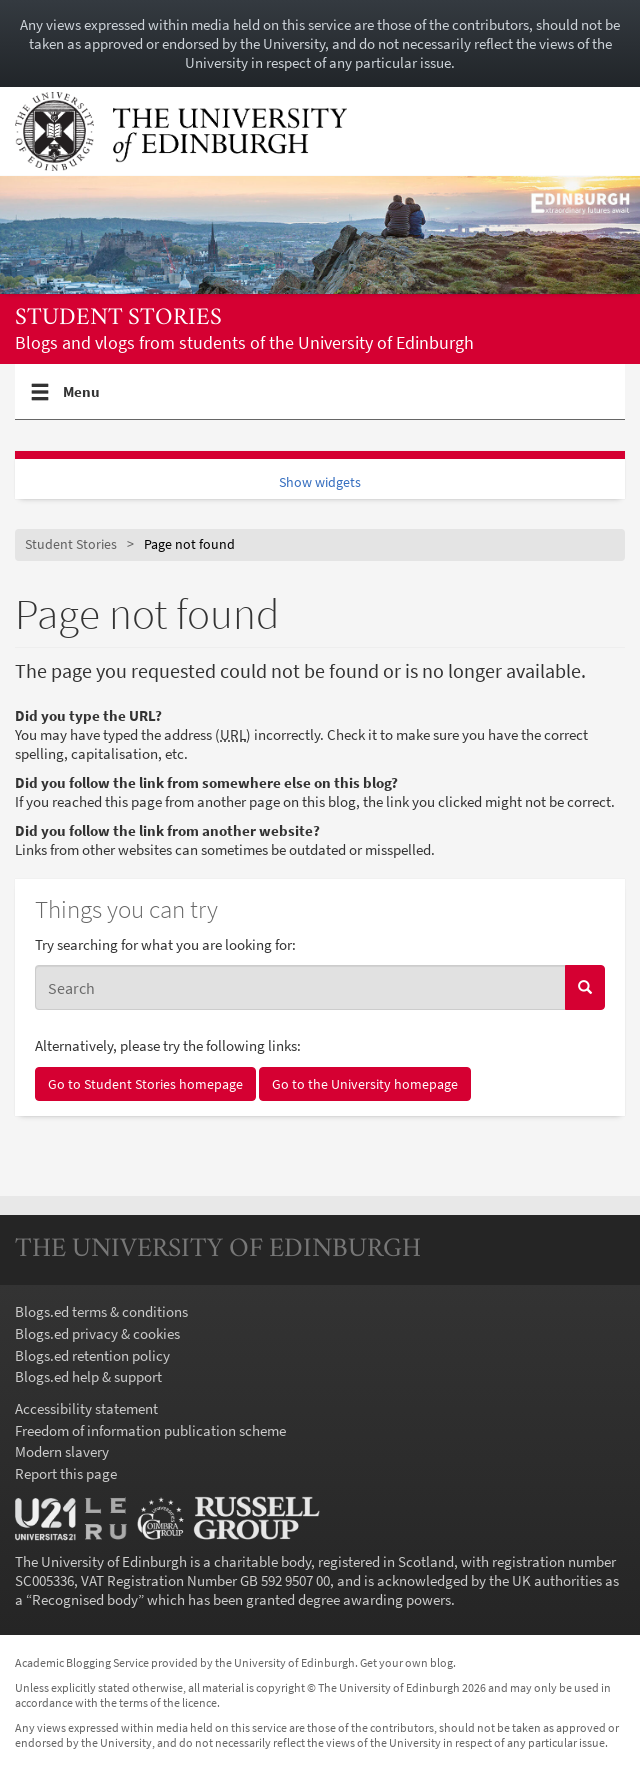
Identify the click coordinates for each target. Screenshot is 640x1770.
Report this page (66, 1473)
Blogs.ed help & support (88, 1376)
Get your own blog (406, 1662)
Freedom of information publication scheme (150, 1430)
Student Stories (118, 318)
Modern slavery (62, 1451)
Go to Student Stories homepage (145, 1084)
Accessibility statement (86, 1408)
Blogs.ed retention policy (92, 1355)
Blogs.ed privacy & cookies (97, 1333)
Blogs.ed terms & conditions (101, 1311)
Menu (82, 400)
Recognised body (85, 1599)
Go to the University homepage (365, 1084)
